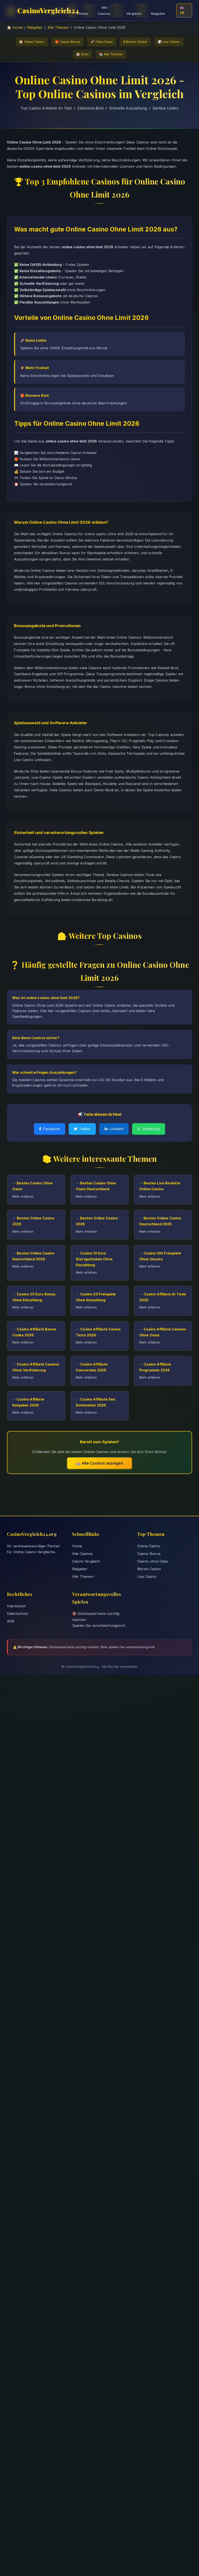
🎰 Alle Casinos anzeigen (99, 1463)
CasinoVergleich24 (43, 10)
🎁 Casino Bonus (67, 42)
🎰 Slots (82, 54)
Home (77, 1546)
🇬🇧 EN (182, 10)
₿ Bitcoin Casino (135, 42)
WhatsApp (148, 1129)
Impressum (16, 1606)
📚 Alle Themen (111, 54)
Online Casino (148, 1546)
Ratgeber (158, 13)
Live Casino (146, 1576)
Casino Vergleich (86, 1561)
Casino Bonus (149, 1553)
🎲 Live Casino (169, 42)
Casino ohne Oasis (152, 1561)
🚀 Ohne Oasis (102, 42)
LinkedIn (113, 1129)
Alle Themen (58, 27)
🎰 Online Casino (31, 42)
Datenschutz (17, 1613)
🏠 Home (15, 27)
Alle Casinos (104, 10)
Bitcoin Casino (149, 1569)
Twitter (82, 1129)
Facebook (49, 1129)
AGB (10, 1621)
